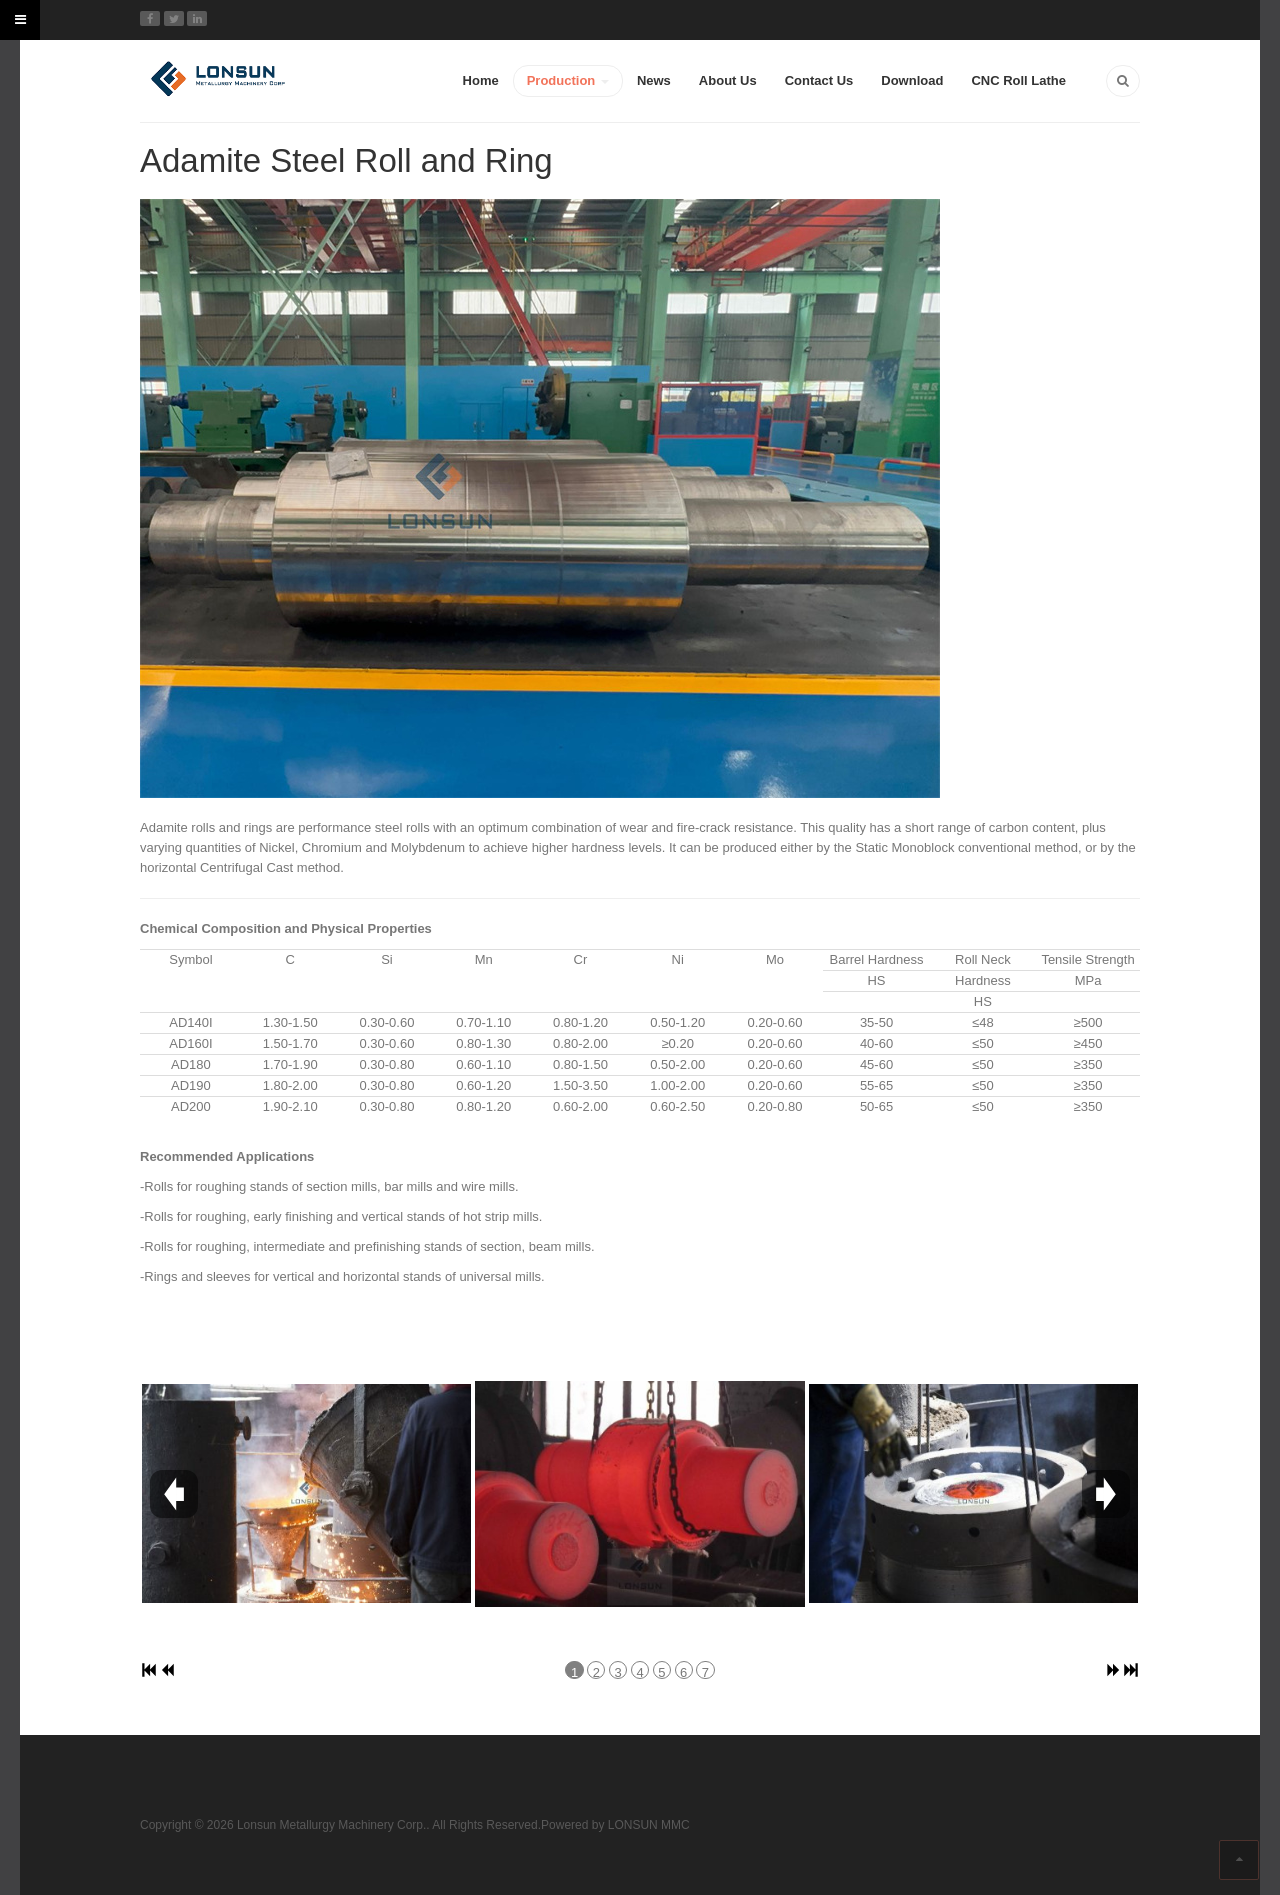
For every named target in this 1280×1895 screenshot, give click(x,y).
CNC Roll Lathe (1018, 80)
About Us (728, 80)
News (654, 80)
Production (568, 80)
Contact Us (819, 80)
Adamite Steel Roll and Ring (346, 160)
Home (481, 80)
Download (912, 80)
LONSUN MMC (649, 1825)
